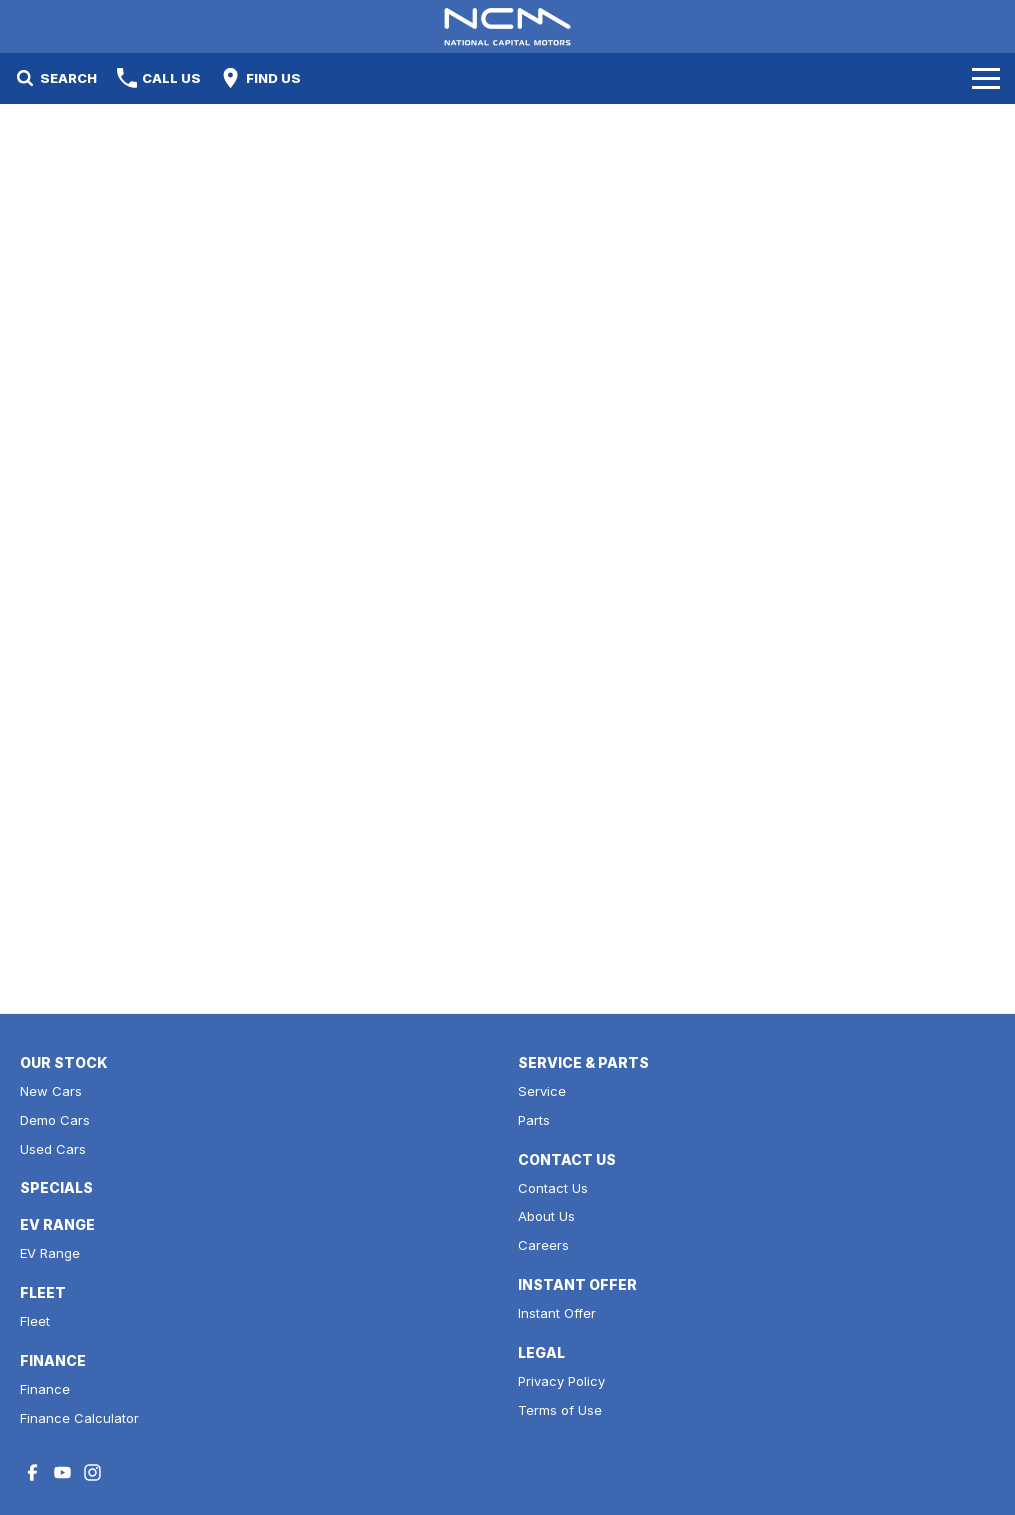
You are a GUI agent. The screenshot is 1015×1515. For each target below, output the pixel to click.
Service (542, 1091)
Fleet (35, 1321)
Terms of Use (560, 1410)
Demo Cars (55, 1120)
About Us (546, 1216)
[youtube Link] (62, 1472)
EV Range (50, 1253)
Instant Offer (557, 1313)
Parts (534, 1120)
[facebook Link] (32, 1472)
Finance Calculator (79, 1418)
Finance (45, 1389)
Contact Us (553, 1188)
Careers (543, 1245)
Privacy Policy (561, 1381)
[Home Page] (508, 26)
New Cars (51, 1091)
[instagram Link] (92, 1472)
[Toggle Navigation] (986, 78)
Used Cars (53, 1149)
